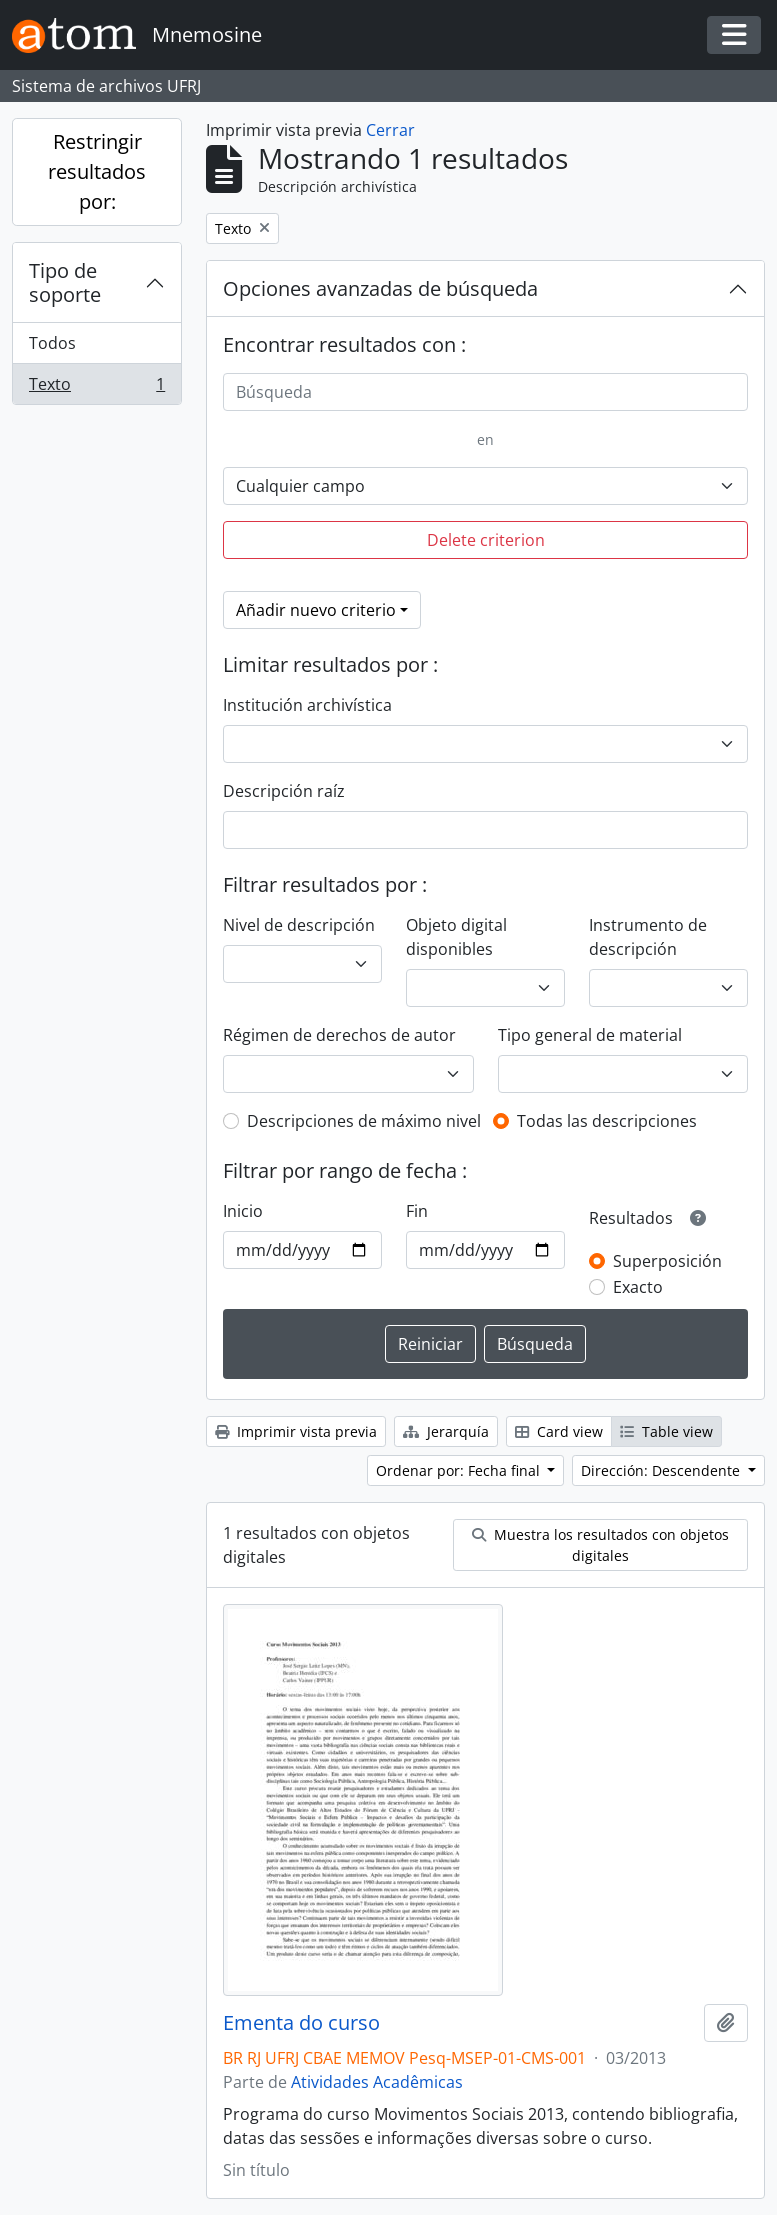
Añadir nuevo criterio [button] (316, 610)
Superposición (667, 1261)
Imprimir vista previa (296, 1431)
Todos (52, 343)
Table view (666, 1431)
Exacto (638, 1287)
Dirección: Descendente (662, 1470)
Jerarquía (446, 1431)
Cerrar (390, 130)
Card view (559, 1431)
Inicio (243, 1211)
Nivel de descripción (299, 925)
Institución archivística (307, 705)
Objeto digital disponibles (456, 937)
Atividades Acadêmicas (377, 2082)
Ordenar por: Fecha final (460, 1470)
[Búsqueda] (485, 392)
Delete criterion (486, 540)
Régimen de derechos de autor (339, 1035)
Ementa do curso (301, 2023)
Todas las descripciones (607, 1121)
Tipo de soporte (65, 282)
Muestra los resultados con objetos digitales (600, 1545)
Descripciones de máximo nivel (364, 1121)
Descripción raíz (284, 791)
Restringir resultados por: (97, 171)
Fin (417, 1211)
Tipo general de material (590, 1035)
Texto (96, 388)
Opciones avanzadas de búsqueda (380, 288)
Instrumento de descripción (648, 937)
